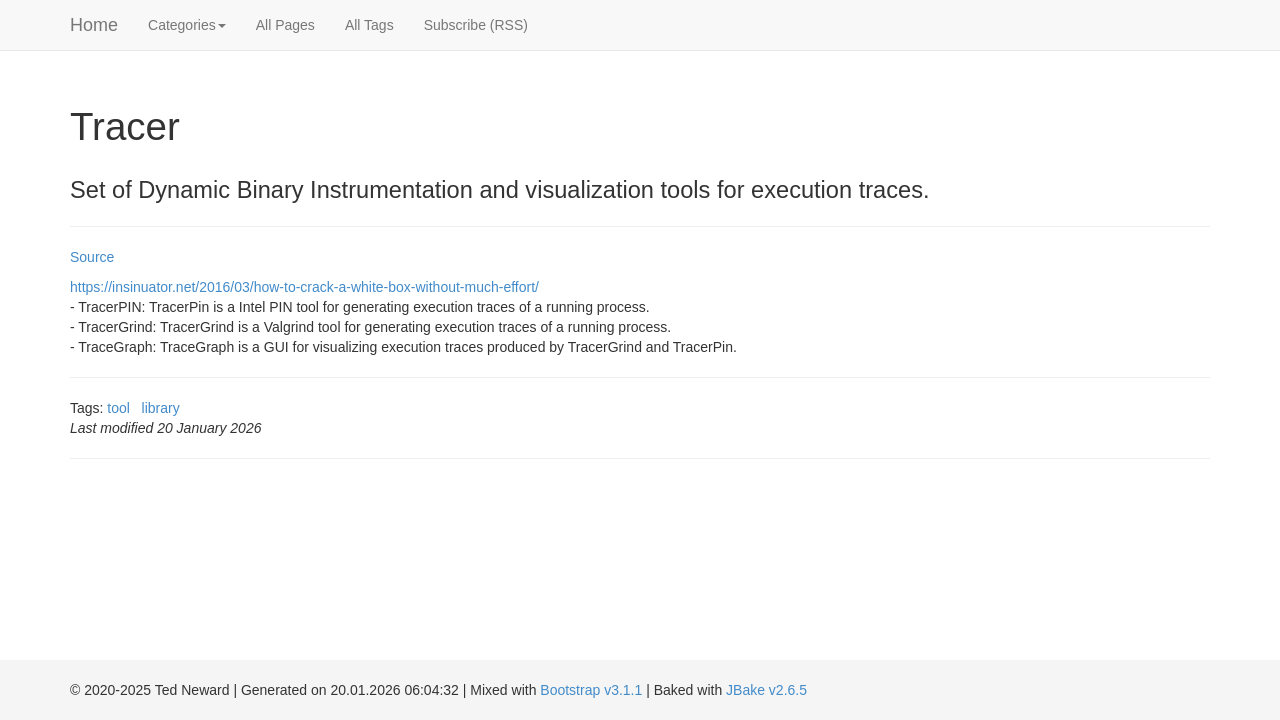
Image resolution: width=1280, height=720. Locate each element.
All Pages (285, 25)
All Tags (369, 25)
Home (94, 25)
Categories (187, 25)
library (161, 408)
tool (118, 408)
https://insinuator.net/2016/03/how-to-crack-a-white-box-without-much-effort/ (304, 287)
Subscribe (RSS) (476, 25)
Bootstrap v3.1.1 (591, 690)
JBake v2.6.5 (766, 690)
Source (92, 257)
